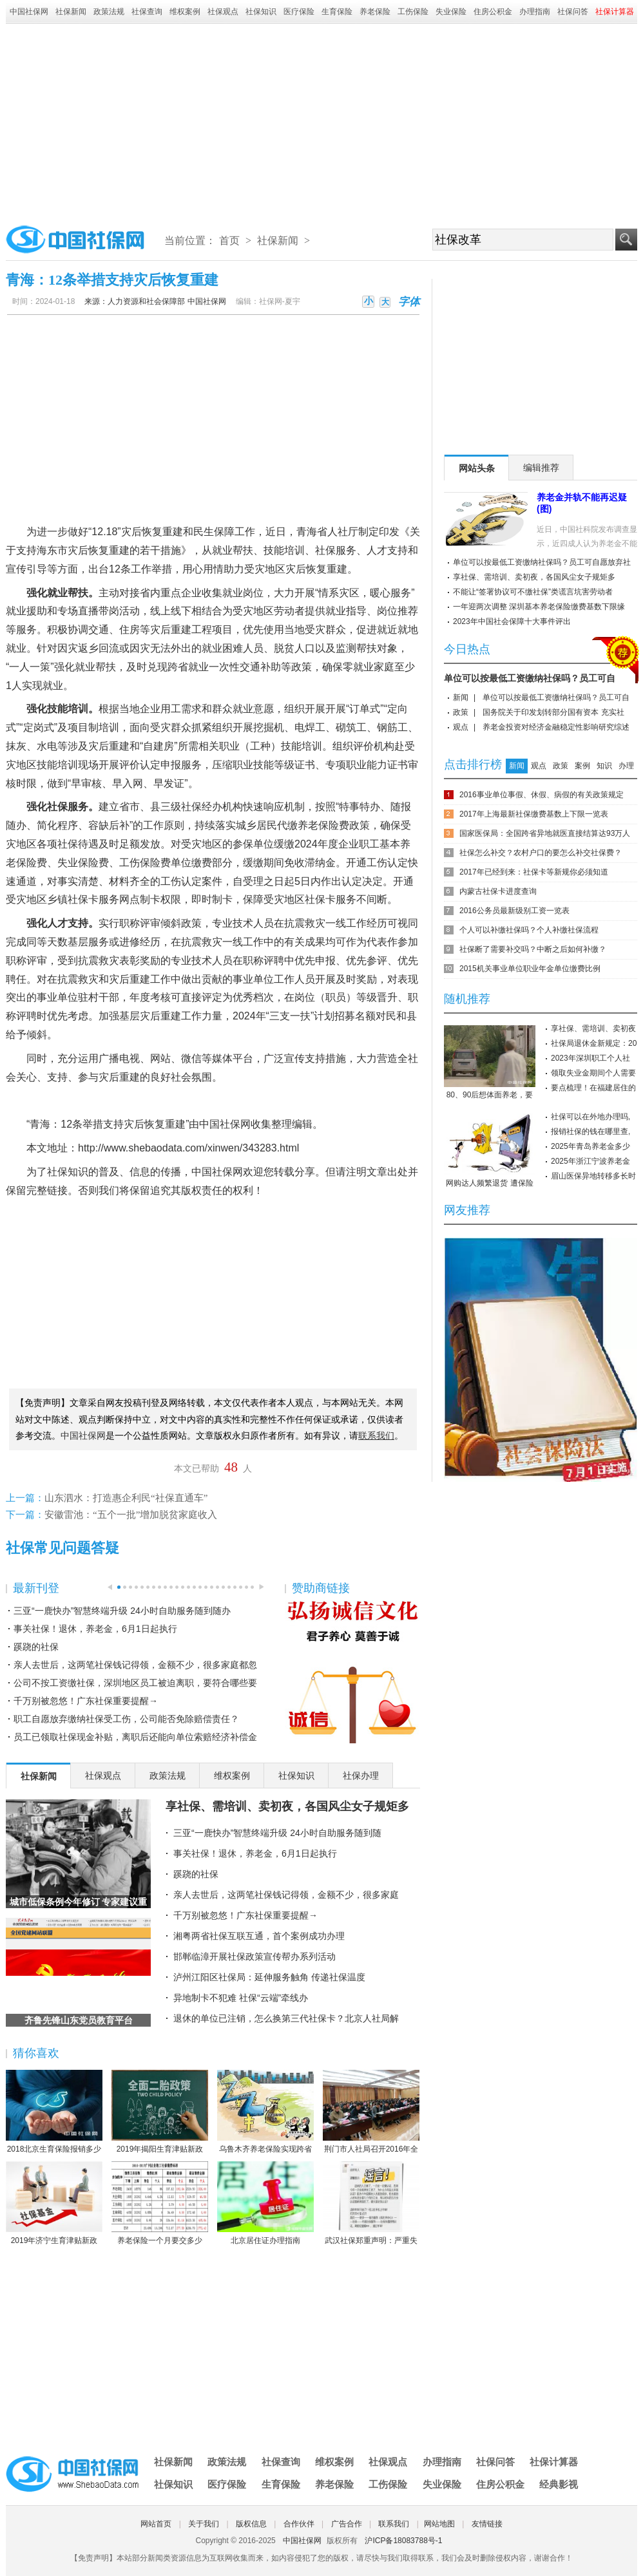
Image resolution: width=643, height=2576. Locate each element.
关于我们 (203, 2523)
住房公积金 (493, 11)
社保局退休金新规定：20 (594, 1043)
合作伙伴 (298, 2523)
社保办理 (361, 1775)
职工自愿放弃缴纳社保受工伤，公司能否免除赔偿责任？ (126, 1719)
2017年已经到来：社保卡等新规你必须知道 (533, 871)
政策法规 (108, 11)
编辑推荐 (541, 467)
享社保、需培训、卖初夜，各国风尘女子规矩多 (287, 1806)
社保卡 (83, 899)
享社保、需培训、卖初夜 (593, 1028)
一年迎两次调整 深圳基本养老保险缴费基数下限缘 (539, 606)
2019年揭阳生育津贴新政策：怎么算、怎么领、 (159, 2112)
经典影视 (558, 2484)
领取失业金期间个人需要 (593, 1072)
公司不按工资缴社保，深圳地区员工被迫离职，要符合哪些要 (135, 1683)
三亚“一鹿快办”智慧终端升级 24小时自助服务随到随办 (122, 1610)
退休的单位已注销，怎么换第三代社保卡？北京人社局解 (286, 2018)
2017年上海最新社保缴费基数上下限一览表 (533, 814)
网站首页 (155, 2523)
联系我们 (393, 2523)
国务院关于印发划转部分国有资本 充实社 (553, 712)
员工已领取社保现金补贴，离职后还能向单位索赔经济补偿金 (135, 1737)
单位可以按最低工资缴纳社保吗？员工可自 (529, 678)
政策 (460, 712)
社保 (325, 550)
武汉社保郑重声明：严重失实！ (371, 2203)
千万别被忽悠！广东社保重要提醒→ (86, 1701)
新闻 (460, 697)
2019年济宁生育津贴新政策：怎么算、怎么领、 (54, 2203)
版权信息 (251, 2523)
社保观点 (222, 11)
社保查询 (146, 11)
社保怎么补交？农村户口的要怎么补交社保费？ (540, 852)
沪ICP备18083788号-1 (403, 2540)
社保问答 (572, 11)
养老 (308, 825)
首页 (229, 240)
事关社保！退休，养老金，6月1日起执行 (95, 1629)
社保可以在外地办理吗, (590, 1116)
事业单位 (253, 979)
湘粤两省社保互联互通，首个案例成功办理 (259, 1936)
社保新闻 (70, 11)
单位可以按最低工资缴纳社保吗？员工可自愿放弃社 (542, 562)
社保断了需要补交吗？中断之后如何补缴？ (532, 949)
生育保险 (337, 11)
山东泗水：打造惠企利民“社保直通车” (125, 1498)
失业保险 (451, 11)
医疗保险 (298, 11)
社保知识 (260, 11)
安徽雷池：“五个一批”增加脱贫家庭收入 (130, 1515)
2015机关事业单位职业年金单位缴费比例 (529, 968)
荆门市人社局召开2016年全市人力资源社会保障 (371, 2112)
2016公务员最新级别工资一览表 (514, 910)
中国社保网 (29, 11)
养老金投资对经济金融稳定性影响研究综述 (556, 727)
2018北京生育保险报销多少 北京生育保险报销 (54, 2112)
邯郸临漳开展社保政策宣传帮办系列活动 (254, 1956)
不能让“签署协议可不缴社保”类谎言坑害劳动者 (533, 591)
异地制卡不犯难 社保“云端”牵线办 (240, 1998)
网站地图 (439, 2523)
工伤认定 (387, 862)
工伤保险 (413, 11)
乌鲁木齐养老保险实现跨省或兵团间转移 (265, 2112)
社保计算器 (554, 2461)
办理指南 (534, 11)
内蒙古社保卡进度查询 (498, 891)
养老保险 (375, 11)
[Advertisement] (321, 120)
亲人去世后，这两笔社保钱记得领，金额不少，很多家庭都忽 (135, 1665)
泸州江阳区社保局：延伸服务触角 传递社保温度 (269, 1977)
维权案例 (184, 11)
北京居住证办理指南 (265, 2203)
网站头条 (477, 468)
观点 (460, 727)
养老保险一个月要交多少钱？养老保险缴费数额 (159, 2203)
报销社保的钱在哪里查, (590, 1131)
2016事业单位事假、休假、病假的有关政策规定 (541, 794)
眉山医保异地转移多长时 (593, 1175)
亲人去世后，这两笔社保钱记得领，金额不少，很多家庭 (286, 1894)
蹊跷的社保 (36, 1647)
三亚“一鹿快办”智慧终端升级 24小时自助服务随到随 (277, 1833)
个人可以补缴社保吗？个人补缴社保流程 (529, 929)
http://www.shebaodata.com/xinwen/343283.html (188, 1147)
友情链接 (487, 2523)
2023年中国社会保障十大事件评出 (512, 621)
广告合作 (346, 2523)
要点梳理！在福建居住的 (593, 1087)
